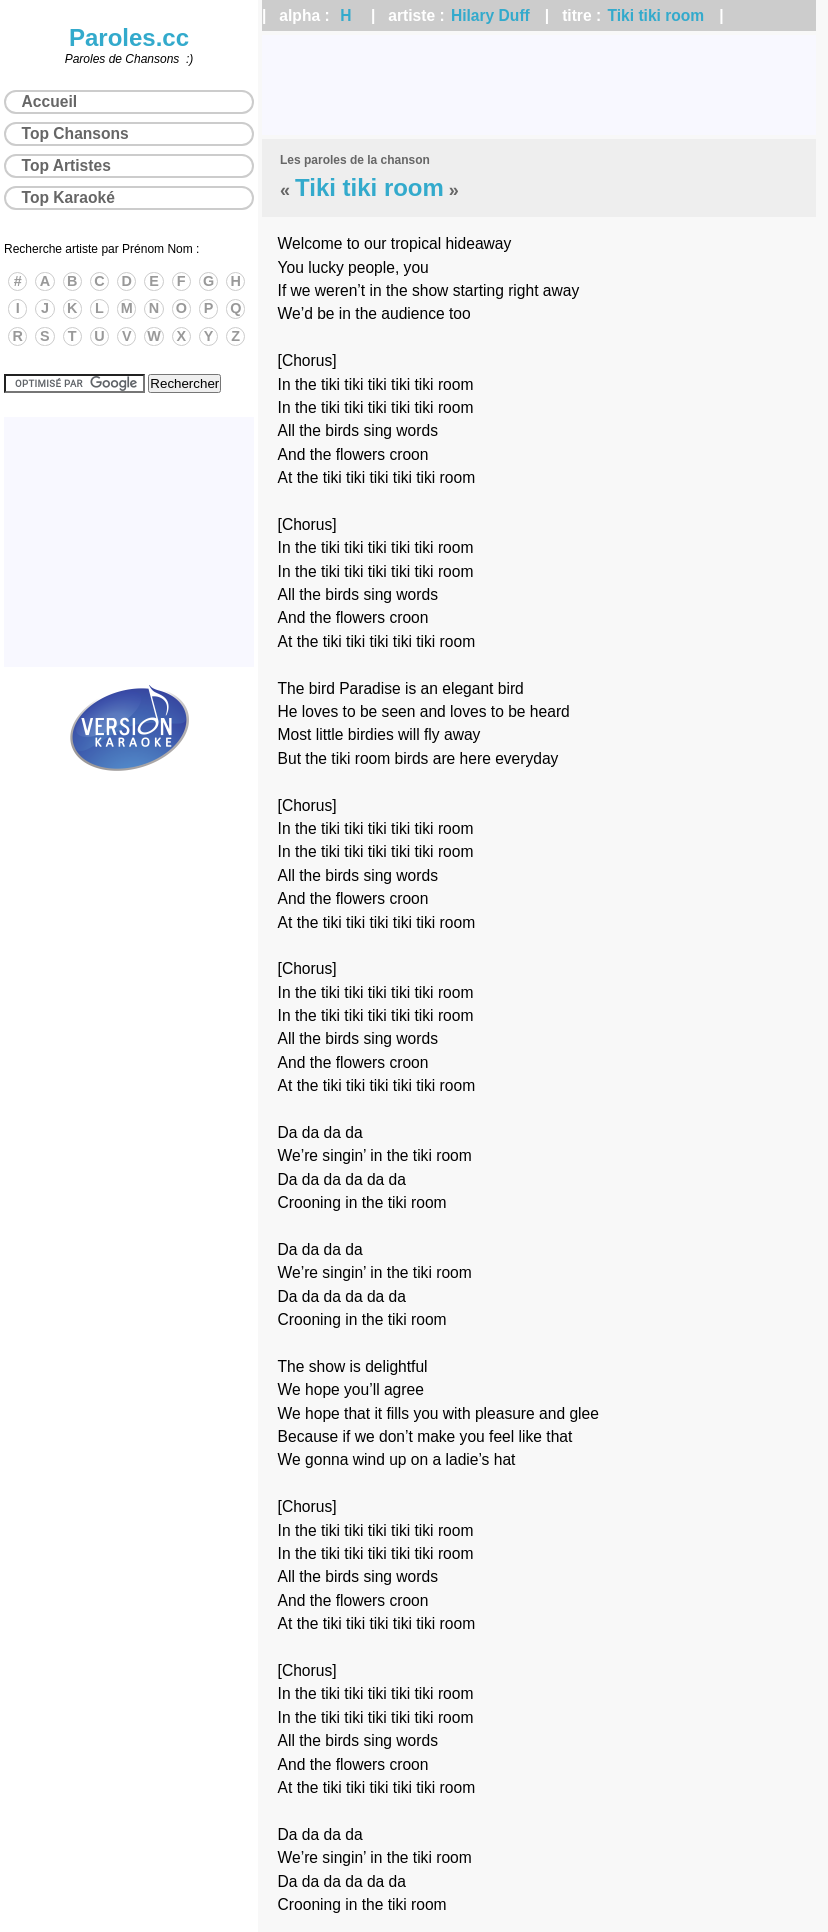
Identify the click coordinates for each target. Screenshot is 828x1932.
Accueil (49, 101)
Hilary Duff (490, 15)
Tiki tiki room (655, 15)
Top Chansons (75, 133)
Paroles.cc (129, 37)
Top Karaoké (68, 197)
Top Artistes (66, 165)
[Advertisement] (539, 85)
